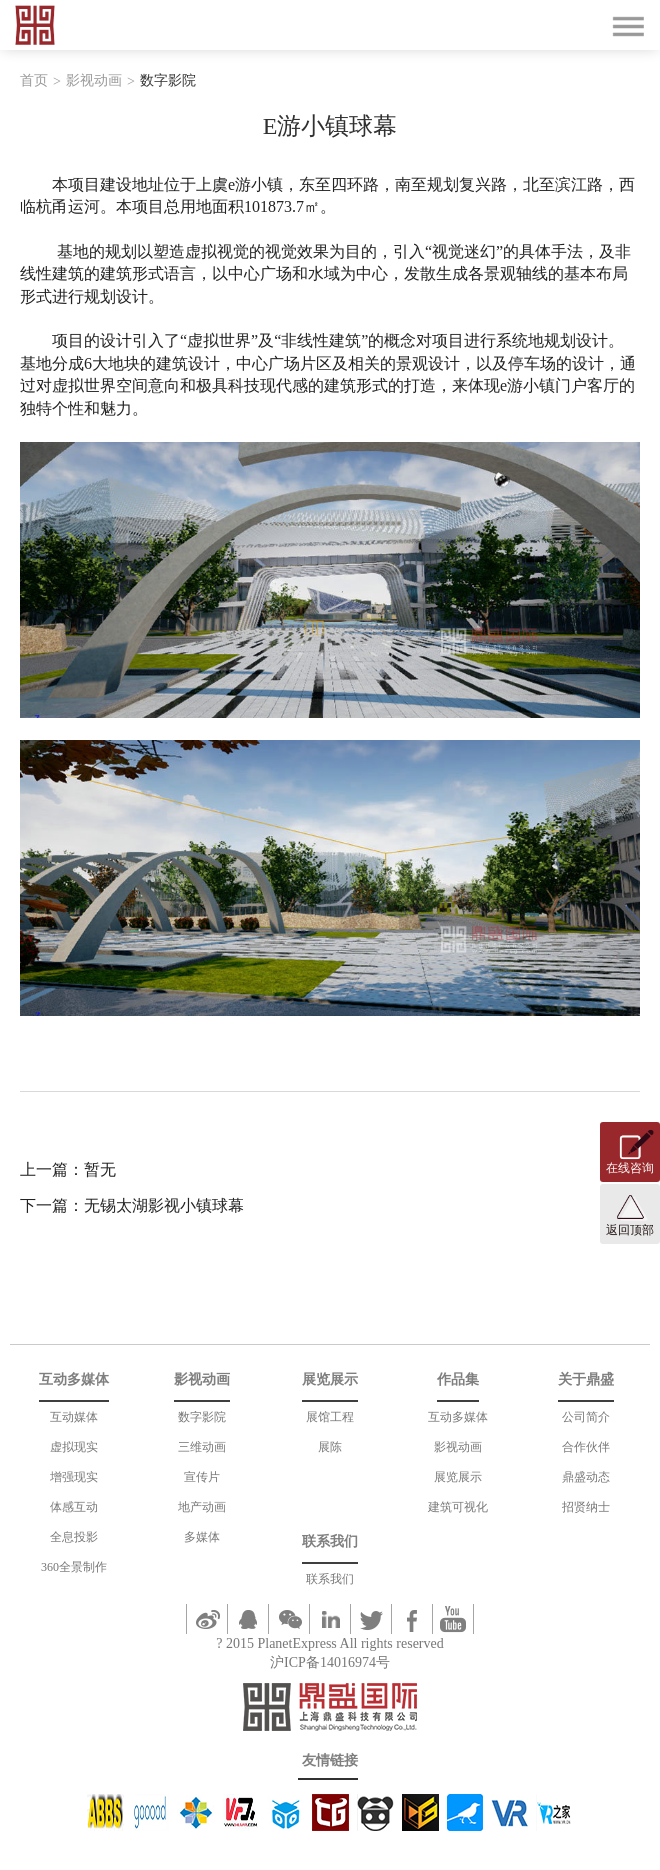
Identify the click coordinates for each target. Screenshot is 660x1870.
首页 (34, 80)
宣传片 (202, 1477)
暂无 (100, 1169)
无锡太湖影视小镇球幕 (164, 1205)
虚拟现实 (74, 1447)
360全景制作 (74, 1567)
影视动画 (94, 80)
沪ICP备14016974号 (330, 1662)
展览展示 (458, 1477)
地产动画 (202, 1507)
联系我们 (330, 1579)
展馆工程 (330, 1417)
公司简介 (586, 1417)
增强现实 (74, 1477)
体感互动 (74, 1507)
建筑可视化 (458, 1507)
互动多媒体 (458, 1417)
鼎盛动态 (586, 1477)
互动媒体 (74, 1417)
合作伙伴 (586, 1447)
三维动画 (202, 1447)
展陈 (330, 1447)
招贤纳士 (586, 1507)
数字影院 (168, 80)
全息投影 (74, 1537)
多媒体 (202, 1537)
